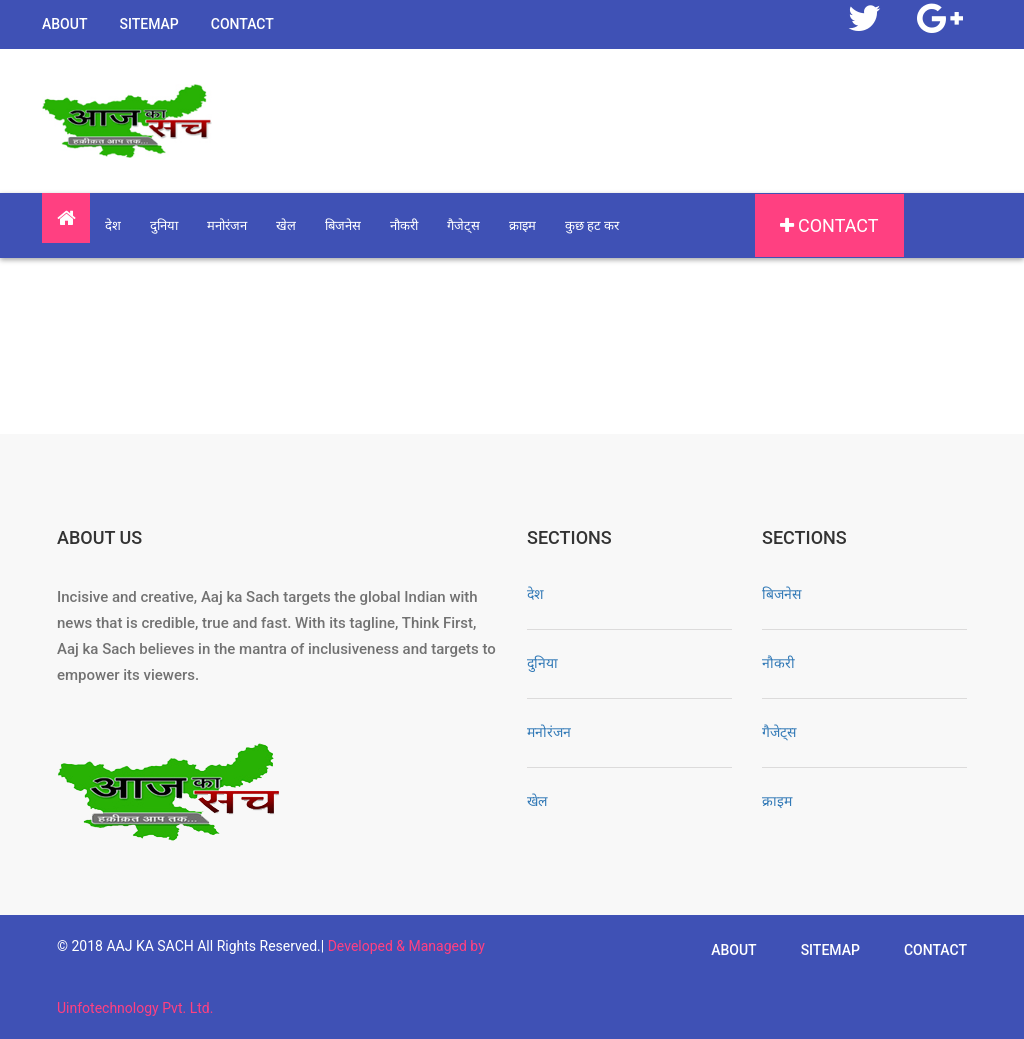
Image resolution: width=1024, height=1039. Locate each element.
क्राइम (522, 225)
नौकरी (404, 225)
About (64, 24)
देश (113, 225)
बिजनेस (343, 225)
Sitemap (148, 24)
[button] (66, 218)
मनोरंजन (227, 225)
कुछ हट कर (592, 225)
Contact (242, 24)
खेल (286, 225)
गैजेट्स (463, 225)
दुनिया (164, 225)
